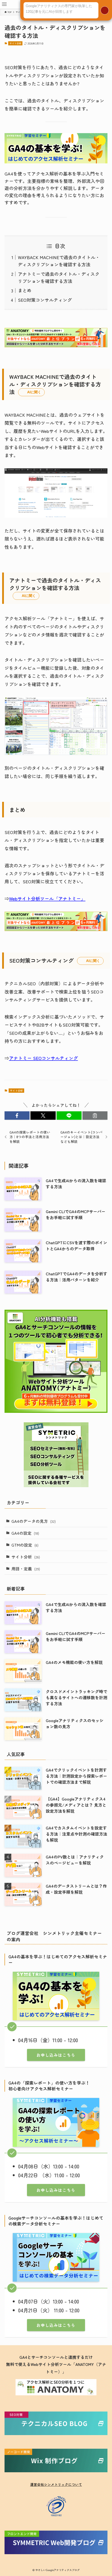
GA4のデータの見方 (33, 1521)
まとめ (25, 290)
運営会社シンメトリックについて (56, 2484)
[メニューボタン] (4, 4)
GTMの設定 (24, 1545)
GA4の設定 (25, 1533)
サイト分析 (15, 43)
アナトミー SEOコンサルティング (43, 1058)
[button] (17, 1115)
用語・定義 (25, 1568)
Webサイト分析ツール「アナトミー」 (47, 898)
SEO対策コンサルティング (45, 300)
